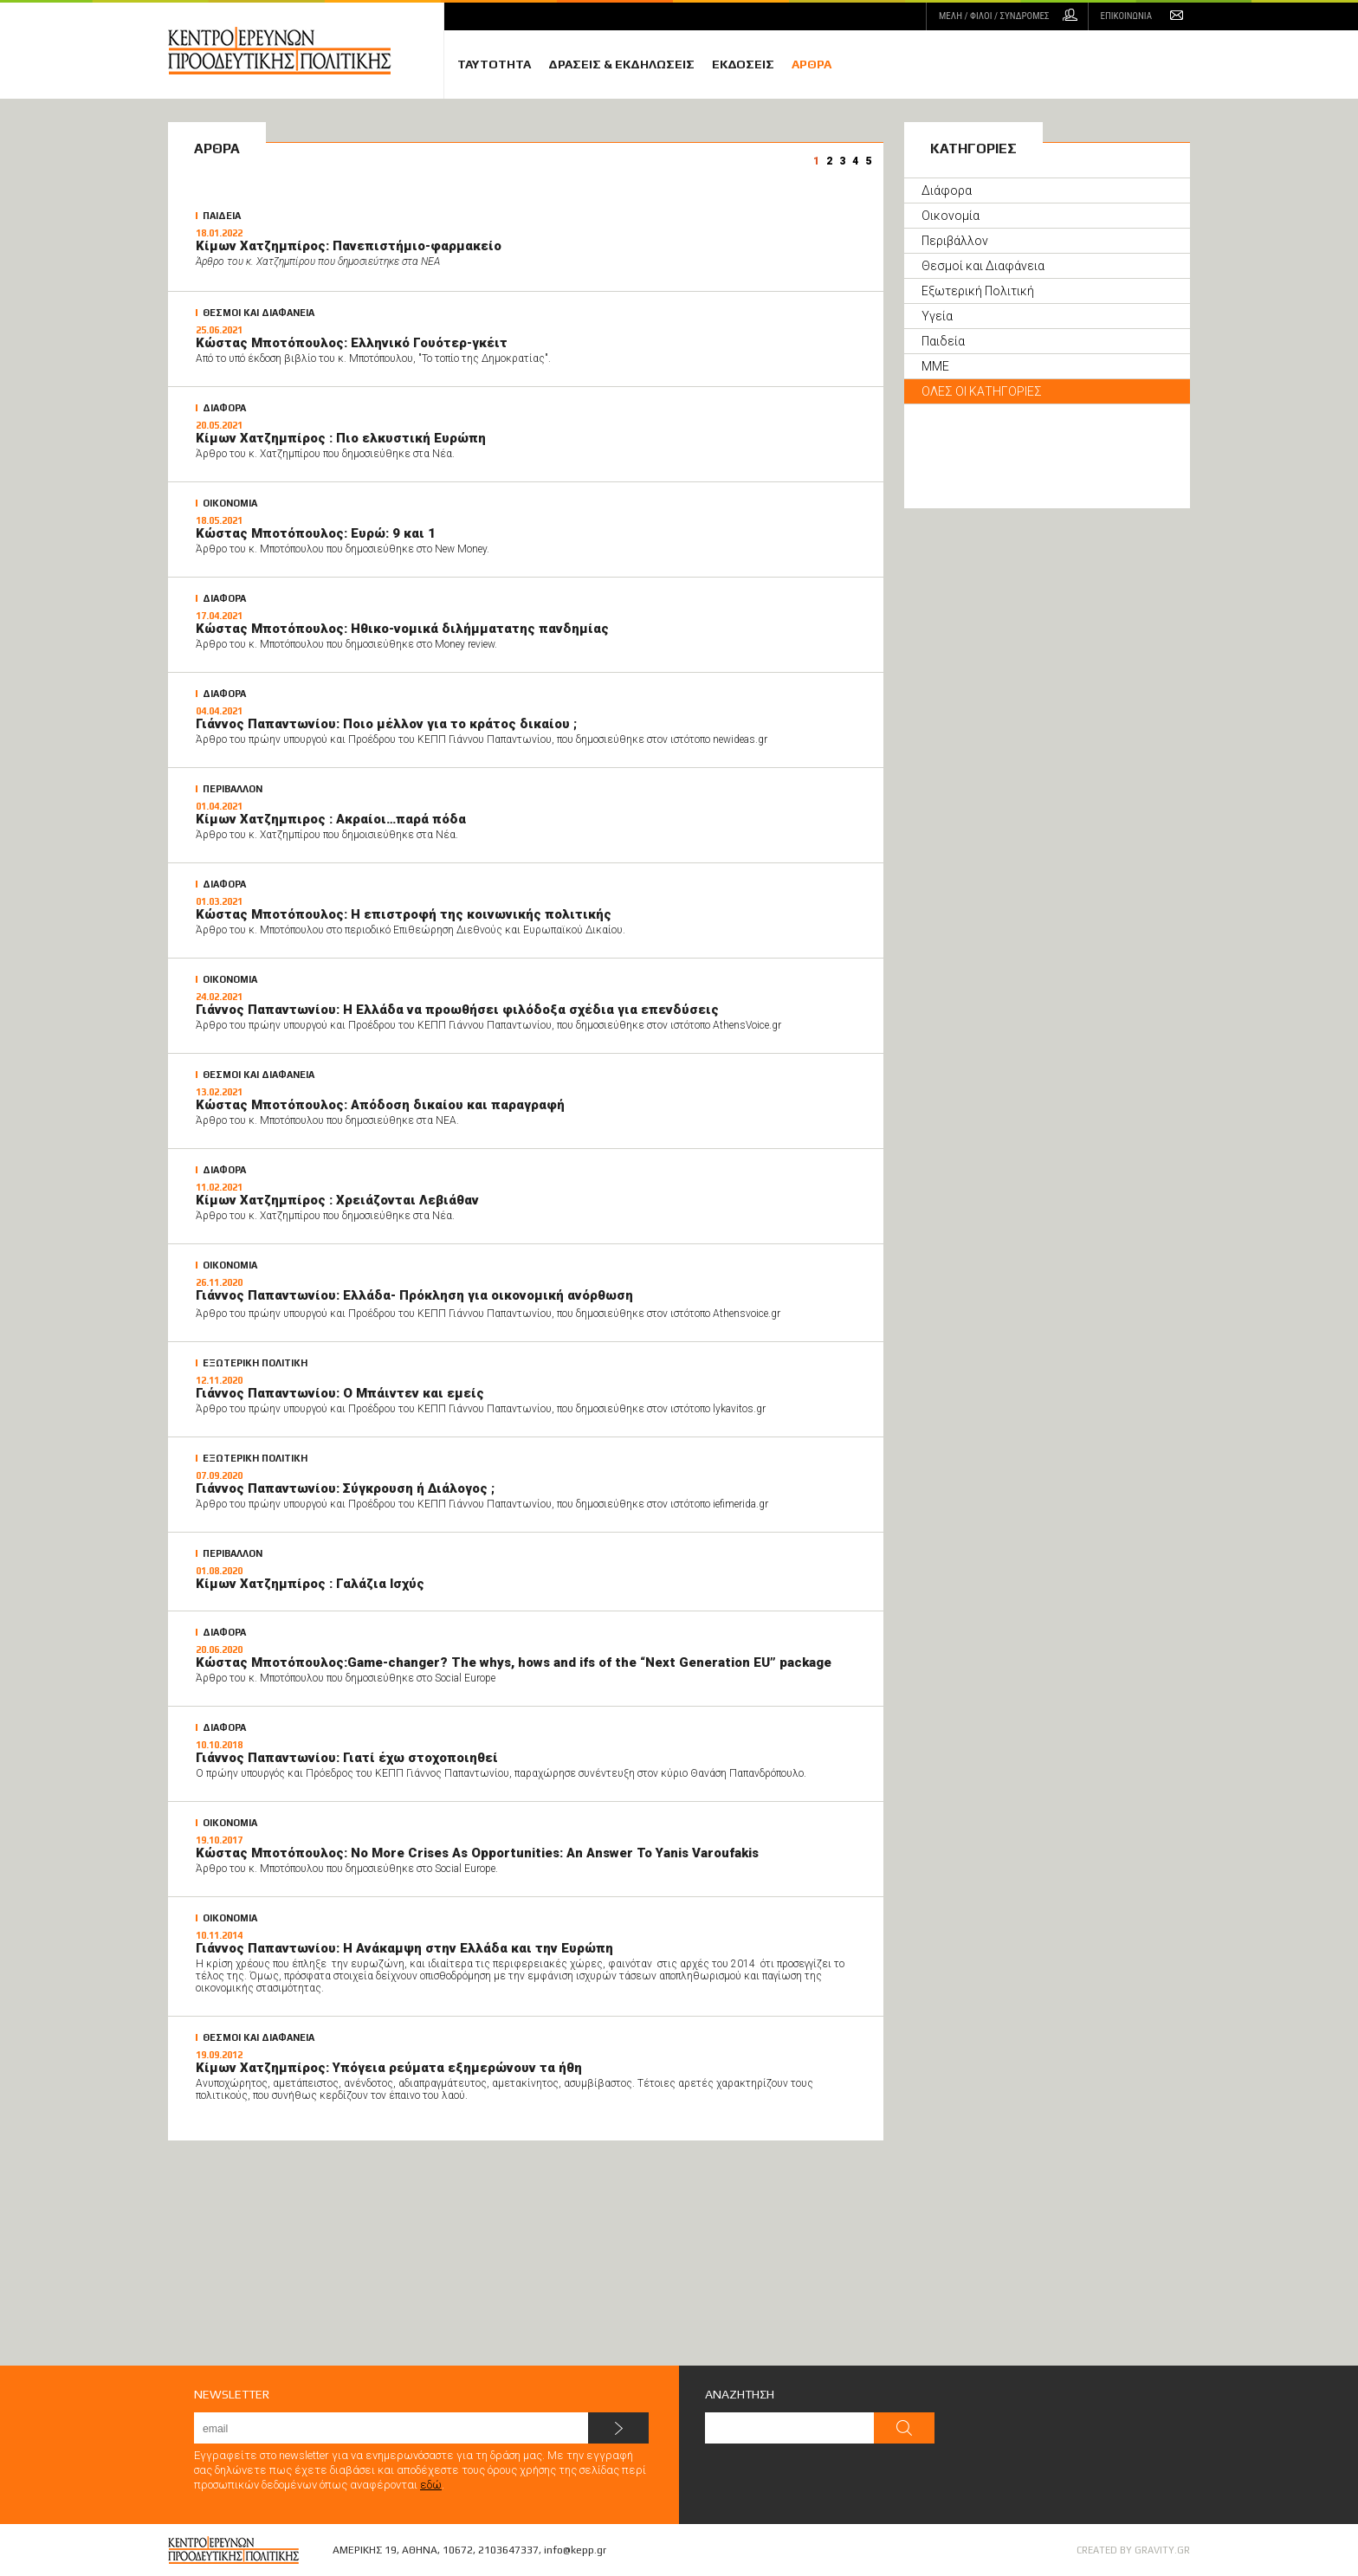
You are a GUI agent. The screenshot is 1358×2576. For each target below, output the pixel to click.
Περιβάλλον (955, 241)
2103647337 (508, 2550)
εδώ (431, 2484)
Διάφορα (947, 190)
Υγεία (937, 316)
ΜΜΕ (935, 366)
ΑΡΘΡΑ (811, 64)
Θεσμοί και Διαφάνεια (983, 266)
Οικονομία (951, 216)
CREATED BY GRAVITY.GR (1133, 2550)
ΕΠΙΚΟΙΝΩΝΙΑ (1126, 16)
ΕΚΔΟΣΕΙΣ (743, 64)
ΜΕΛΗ (994, 16)
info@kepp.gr (575, 2550)
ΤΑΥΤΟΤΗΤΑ (494, 64)
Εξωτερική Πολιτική (978, 291)
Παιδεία (943, 341)
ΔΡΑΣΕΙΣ (621, 64)
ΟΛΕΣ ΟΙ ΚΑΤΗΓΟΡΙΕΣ (982, 391)
